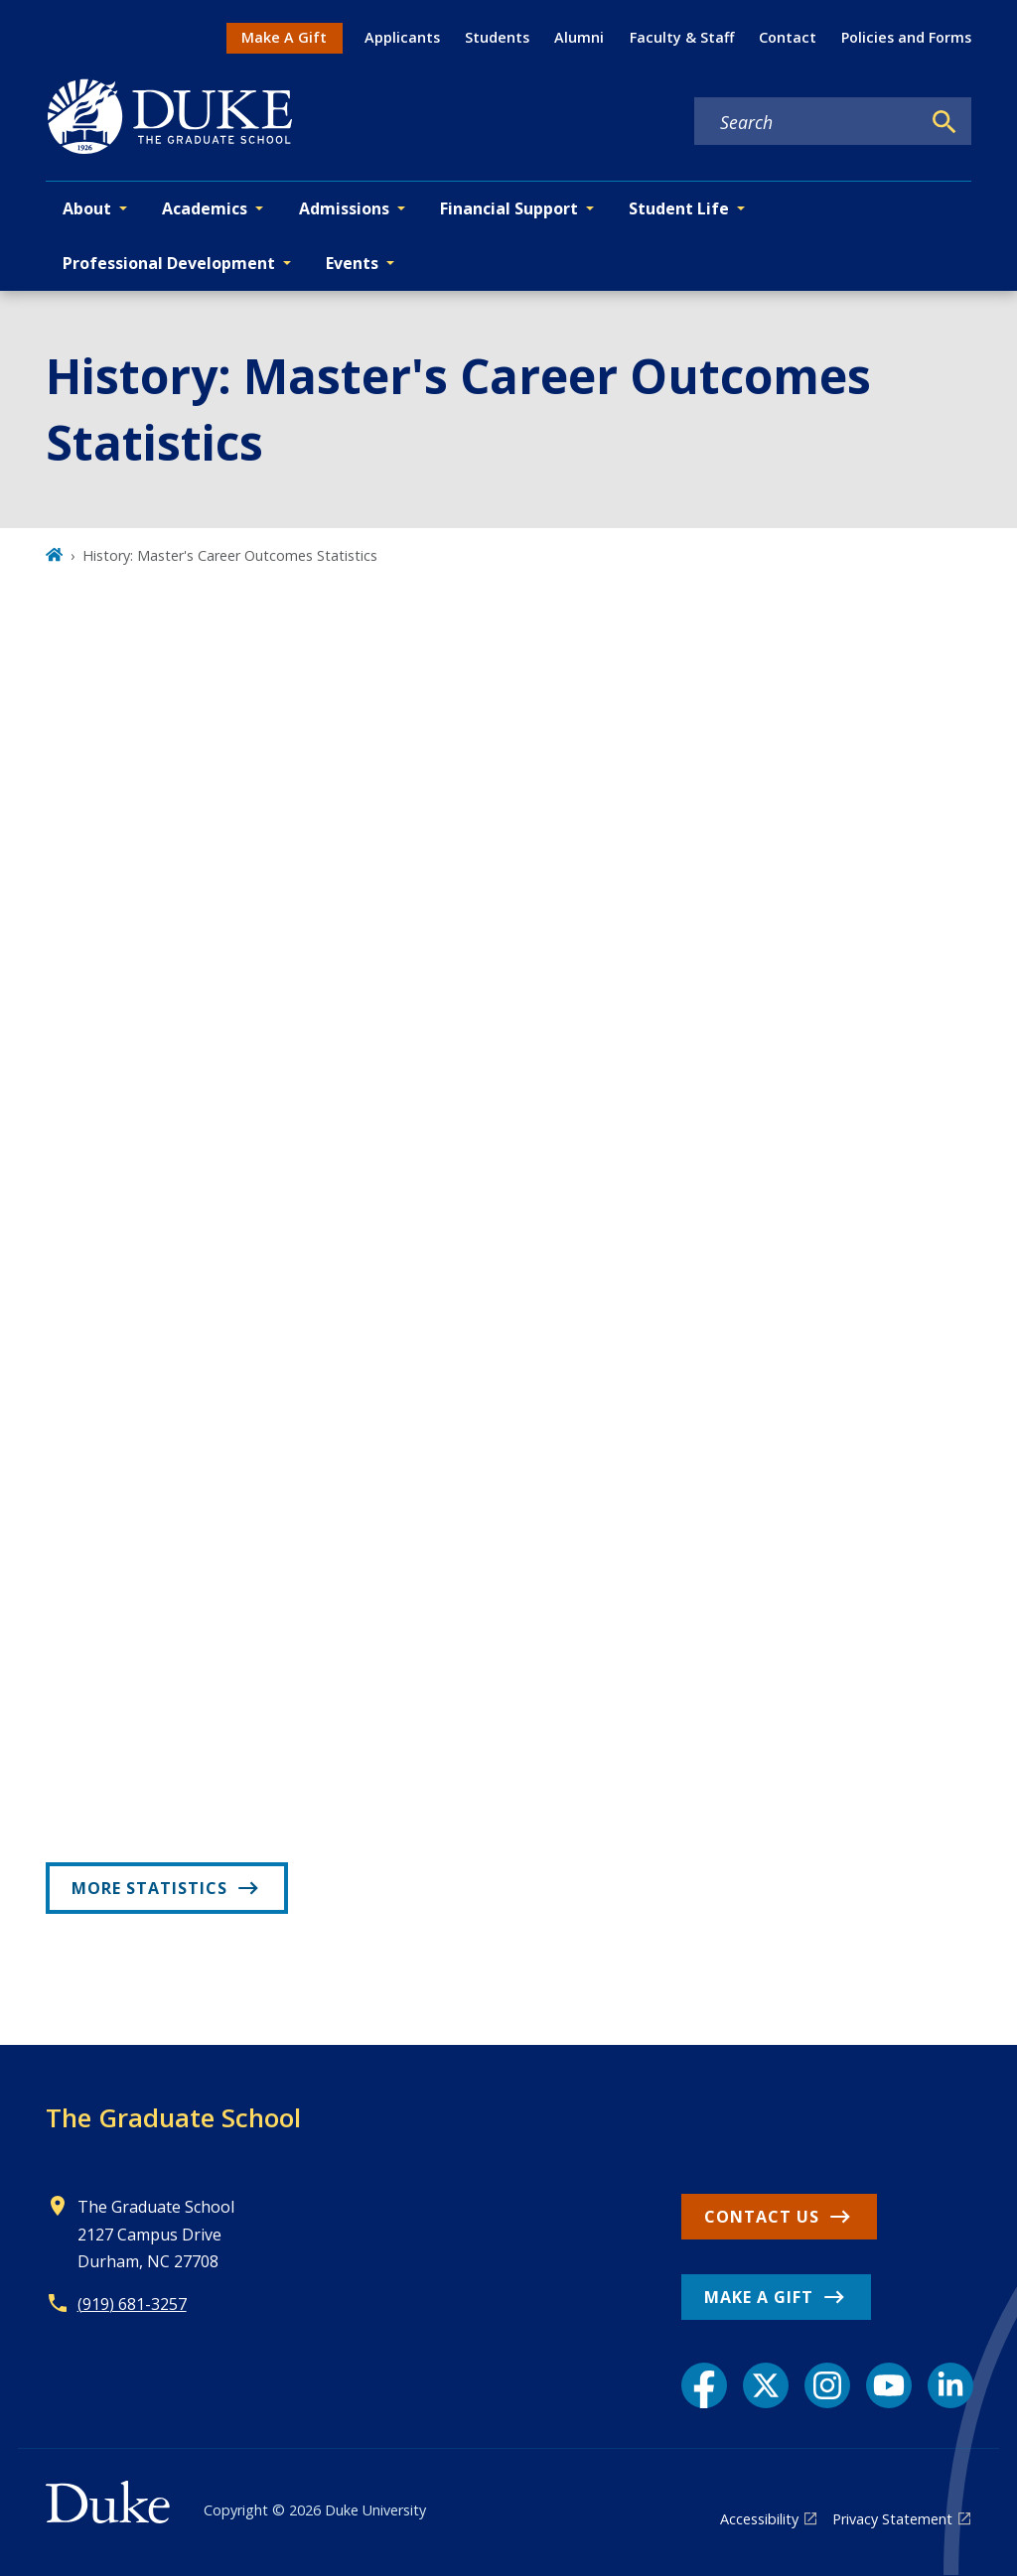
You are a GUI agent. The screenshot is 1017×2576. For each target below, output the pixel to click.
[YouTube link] (889, 2385)
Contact (787, 37)
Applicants (402, 37)
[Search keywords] (807, 122)
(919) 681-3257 (132, 2304)
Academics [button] (204, 208)
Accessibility (759, 2518)
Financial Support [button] (509, 208)
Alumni (579, 37)
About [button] (87, 208)
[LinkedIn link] (950, 2385)
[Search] (944, 122)
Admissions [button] (344, 208)
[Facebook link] (704, 2385)
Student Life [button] (679, 208)
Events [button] (352, 263)
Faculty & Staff (682, 37)
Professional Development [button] (169, 263)
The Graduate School (173, 2117)
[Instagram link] (827, 2385)
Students (497, 37)
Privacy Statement (892, 2518)
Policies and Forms (906, 37)
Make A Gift (284, 37)
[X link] (766, 2385)
